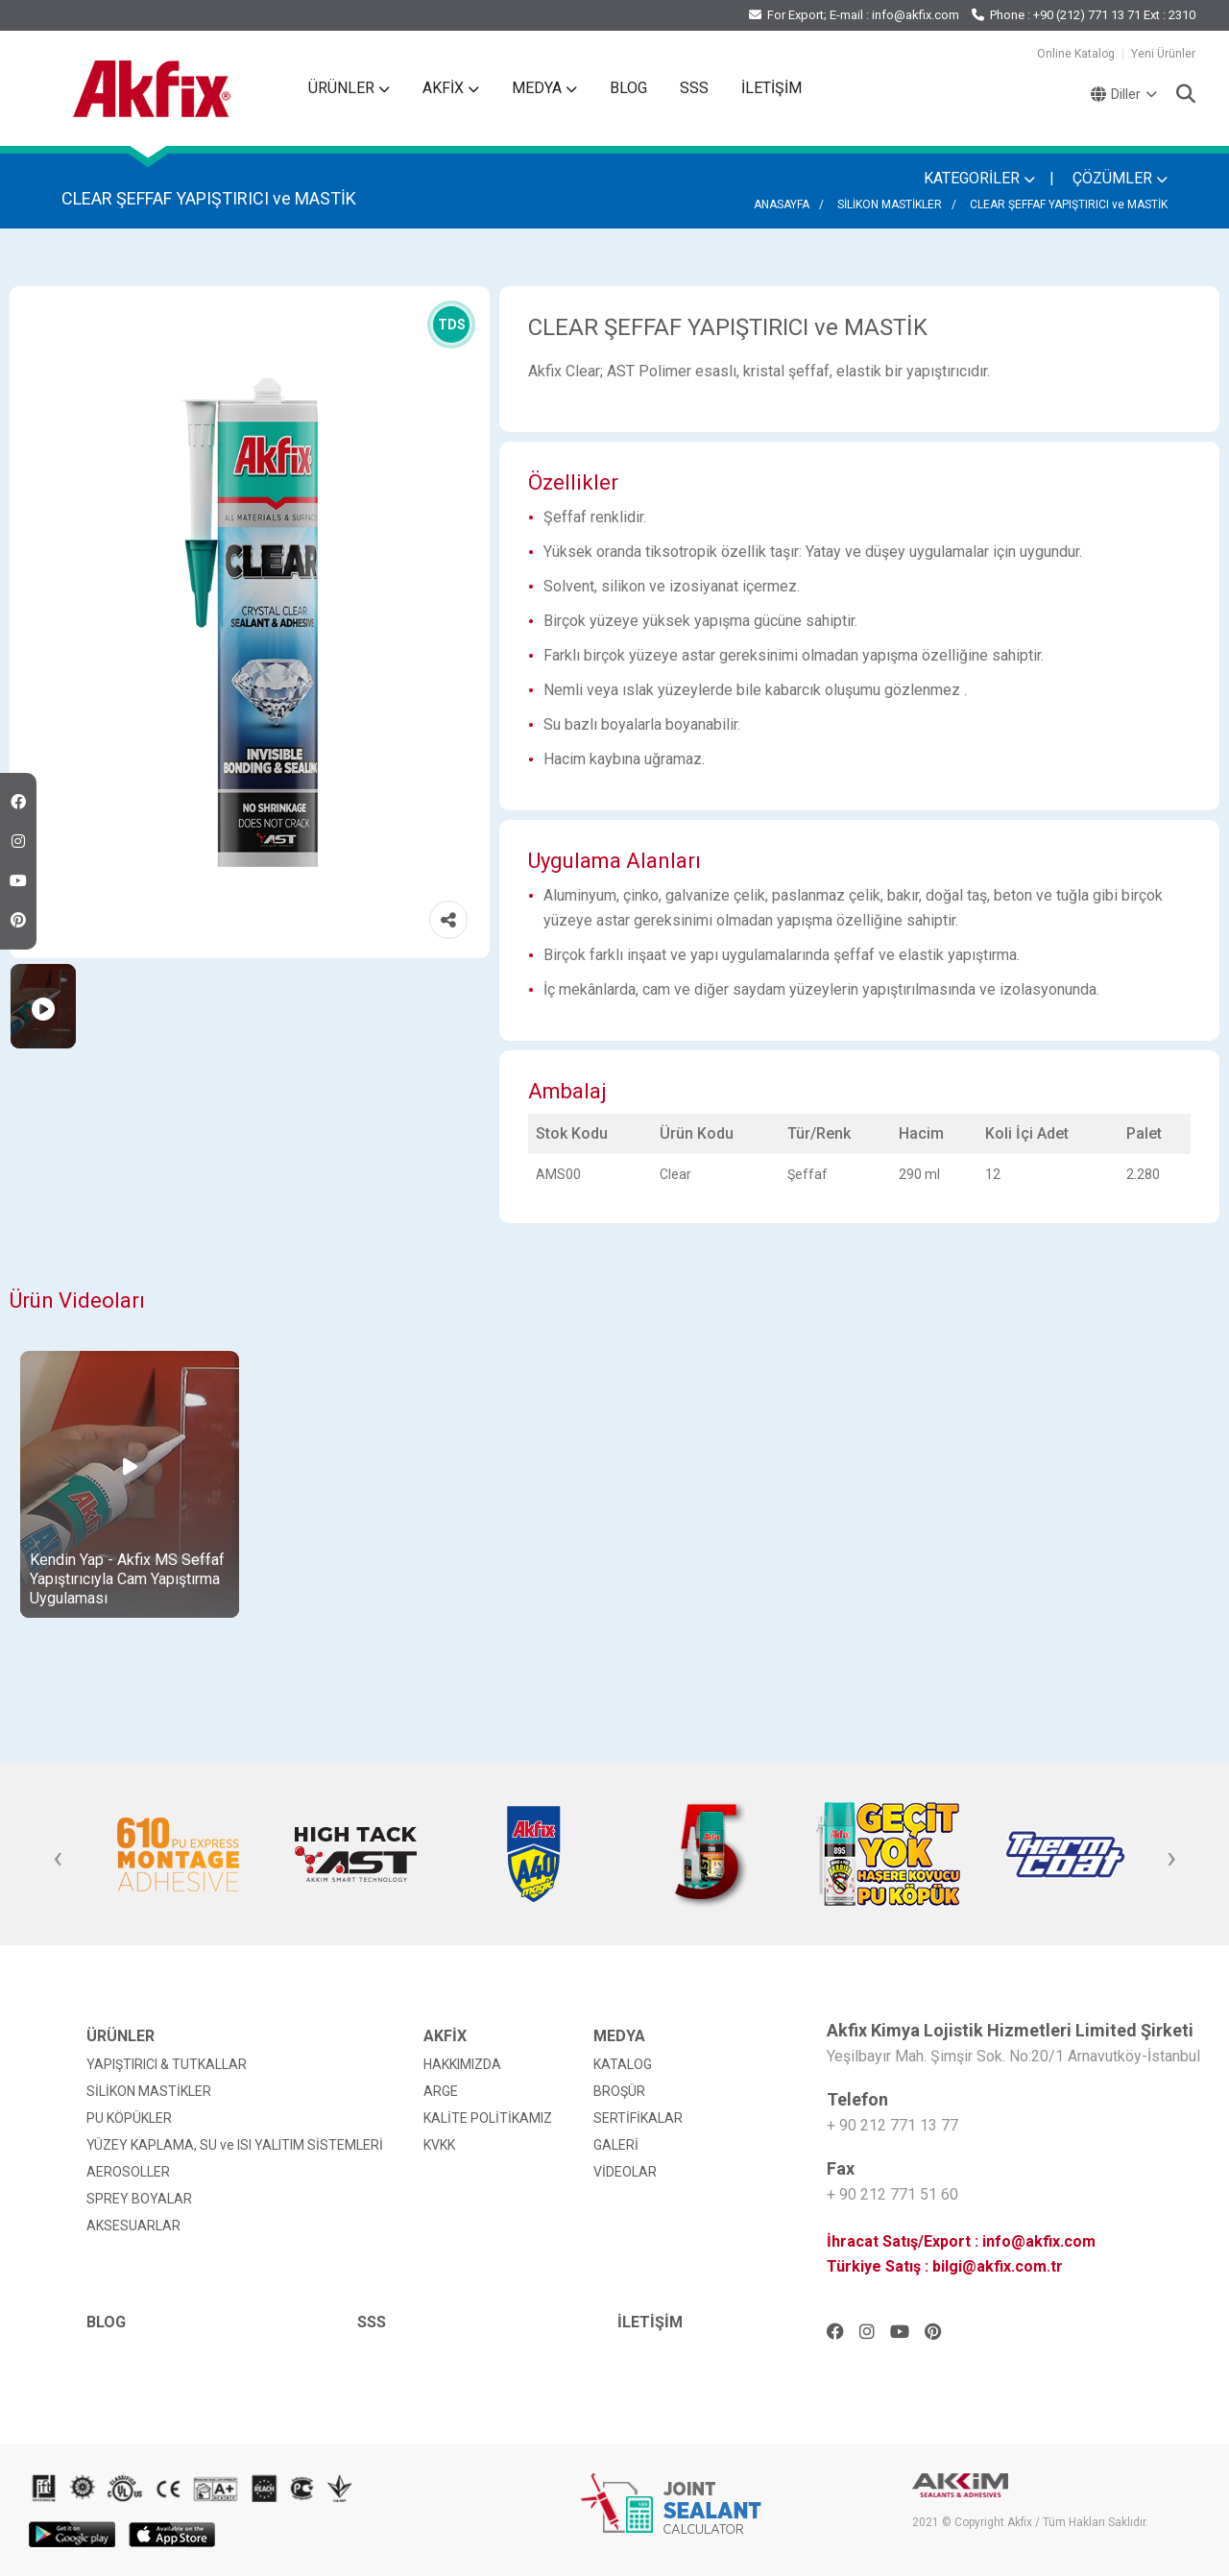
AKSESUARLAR (133, 2225)
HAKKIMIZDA (462, 2064)
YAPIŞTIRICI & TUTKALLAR (166, 2064)
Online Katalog (1076, 53)
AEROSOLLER (128, 2171)
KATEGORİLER (979, 178)
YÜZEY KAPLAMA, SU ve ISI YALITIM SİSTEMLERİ (234, 2145)
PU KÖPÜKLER (129, 2118)
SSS (694, 88)
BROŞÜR (619, 2091)
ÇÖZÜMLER (1120, 178)
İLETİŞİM (771, 88)
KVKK (439, 2145)
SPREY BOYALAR (139, 2198)
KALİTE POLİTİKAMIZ (487, 2118)
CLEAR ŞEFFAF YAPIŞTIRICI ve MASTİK (1069, 204)
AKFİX (450, 88)
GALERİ (616, 2145)
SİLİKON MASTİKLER (889, 204)
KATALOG (622, 2064)
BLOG (628, 88)
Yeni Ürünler (1163, 53)
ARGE (440, 2091)
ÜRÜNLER (349, 88)
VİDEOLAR (625, 2171)
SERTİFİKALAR (638, 2118)
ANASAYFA (781, 204)
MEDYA (544, 88)
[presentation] (57, 1858)
